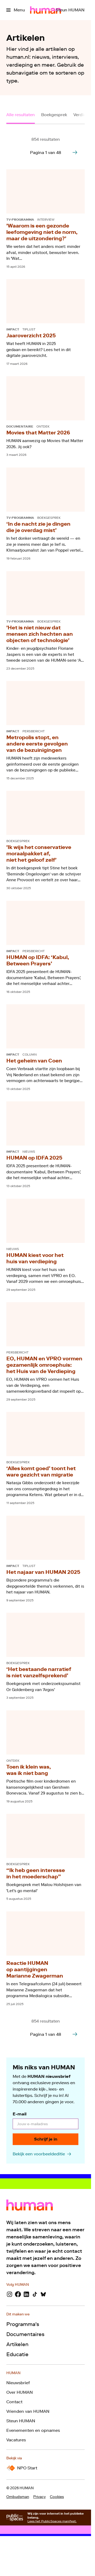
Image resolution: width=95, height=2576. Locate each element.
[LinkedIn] (26, 2294)
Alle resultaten (20, 114)
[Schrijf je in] (45, 2139)
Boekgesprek (54, 114)
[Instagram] (9, 2294)
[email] (45, 2124)
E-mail (19, 2113)
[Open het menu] (15, 10)
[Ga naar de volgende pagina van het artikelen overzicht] (75, 152)
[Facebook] (18, 2294)
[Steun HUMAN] (70, 10)
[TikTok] (35, 2294)
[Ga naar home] (45, 10)
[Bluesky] (43, 2294)
